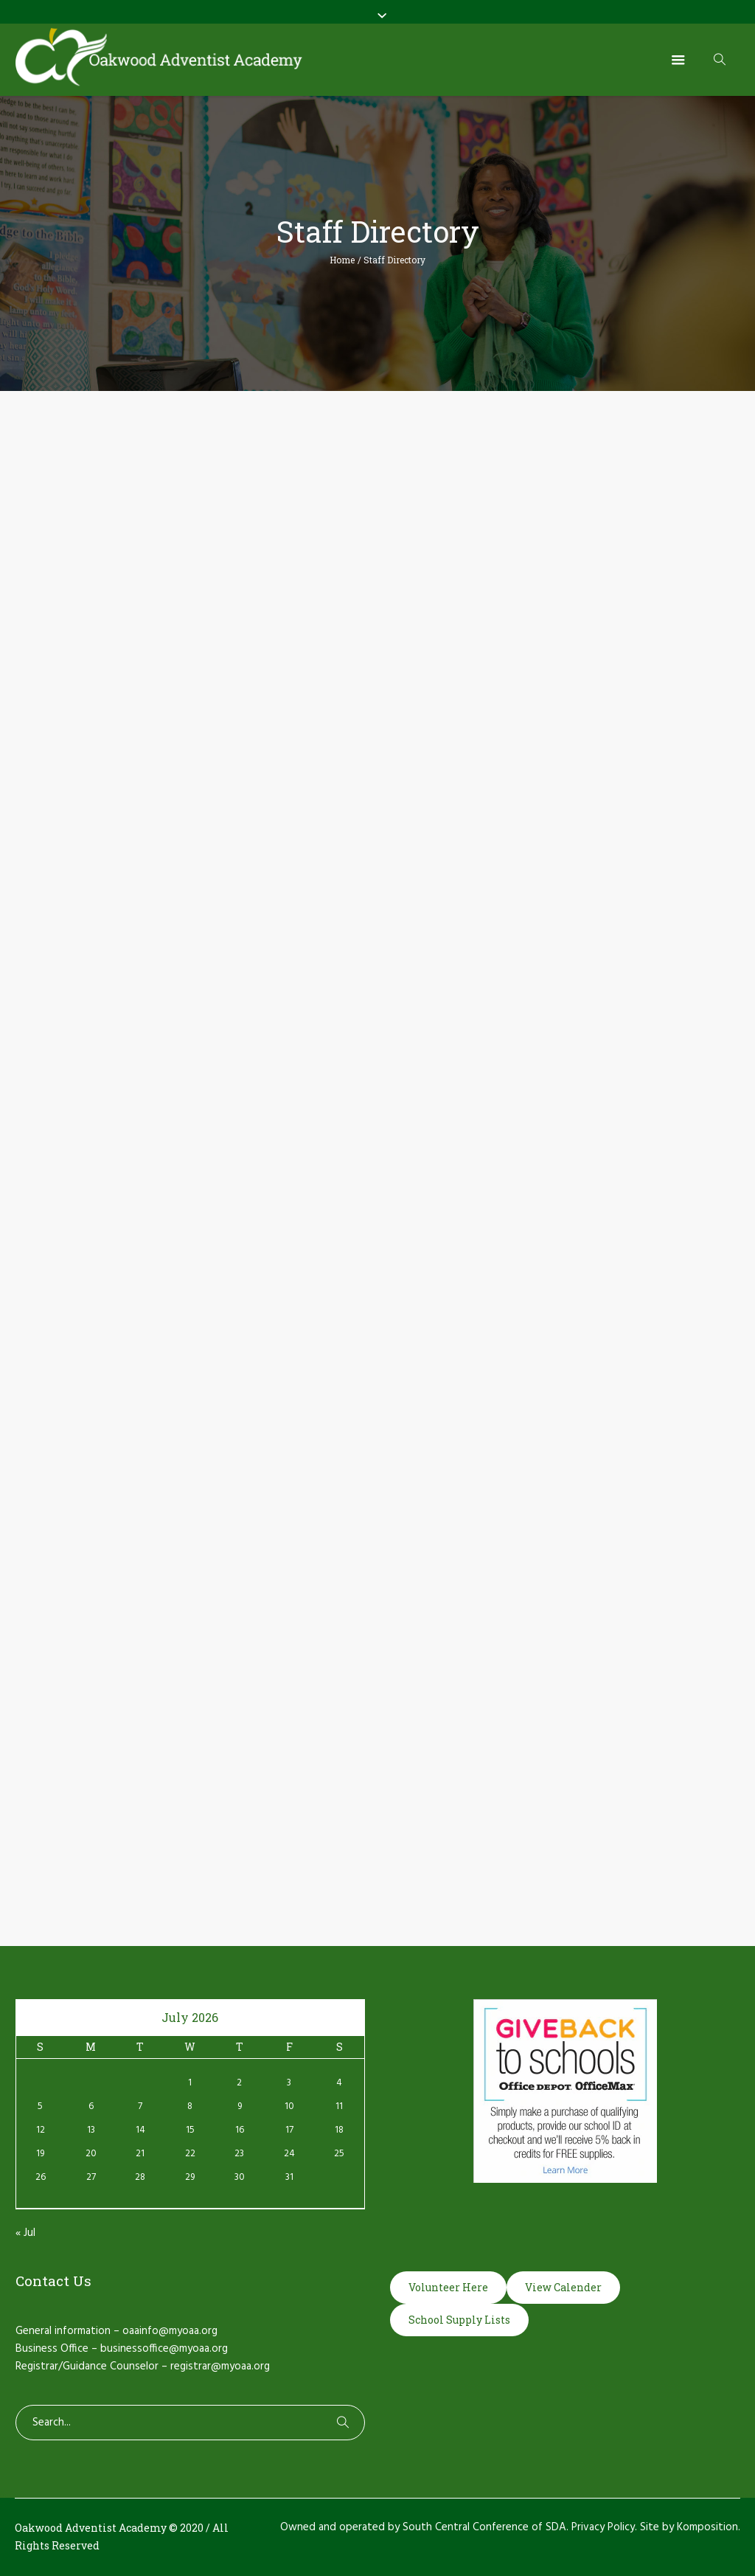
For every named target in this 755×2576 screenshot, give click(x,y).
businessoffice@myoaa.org (164, 2349)
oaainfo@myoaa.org (170, 2331)
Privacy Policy (603, 2527)
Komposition (707, 2527)
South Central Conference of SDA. (485, 2527)
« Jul (25, 2233)
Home (342, 260)
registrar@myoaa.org (220, 2366)
